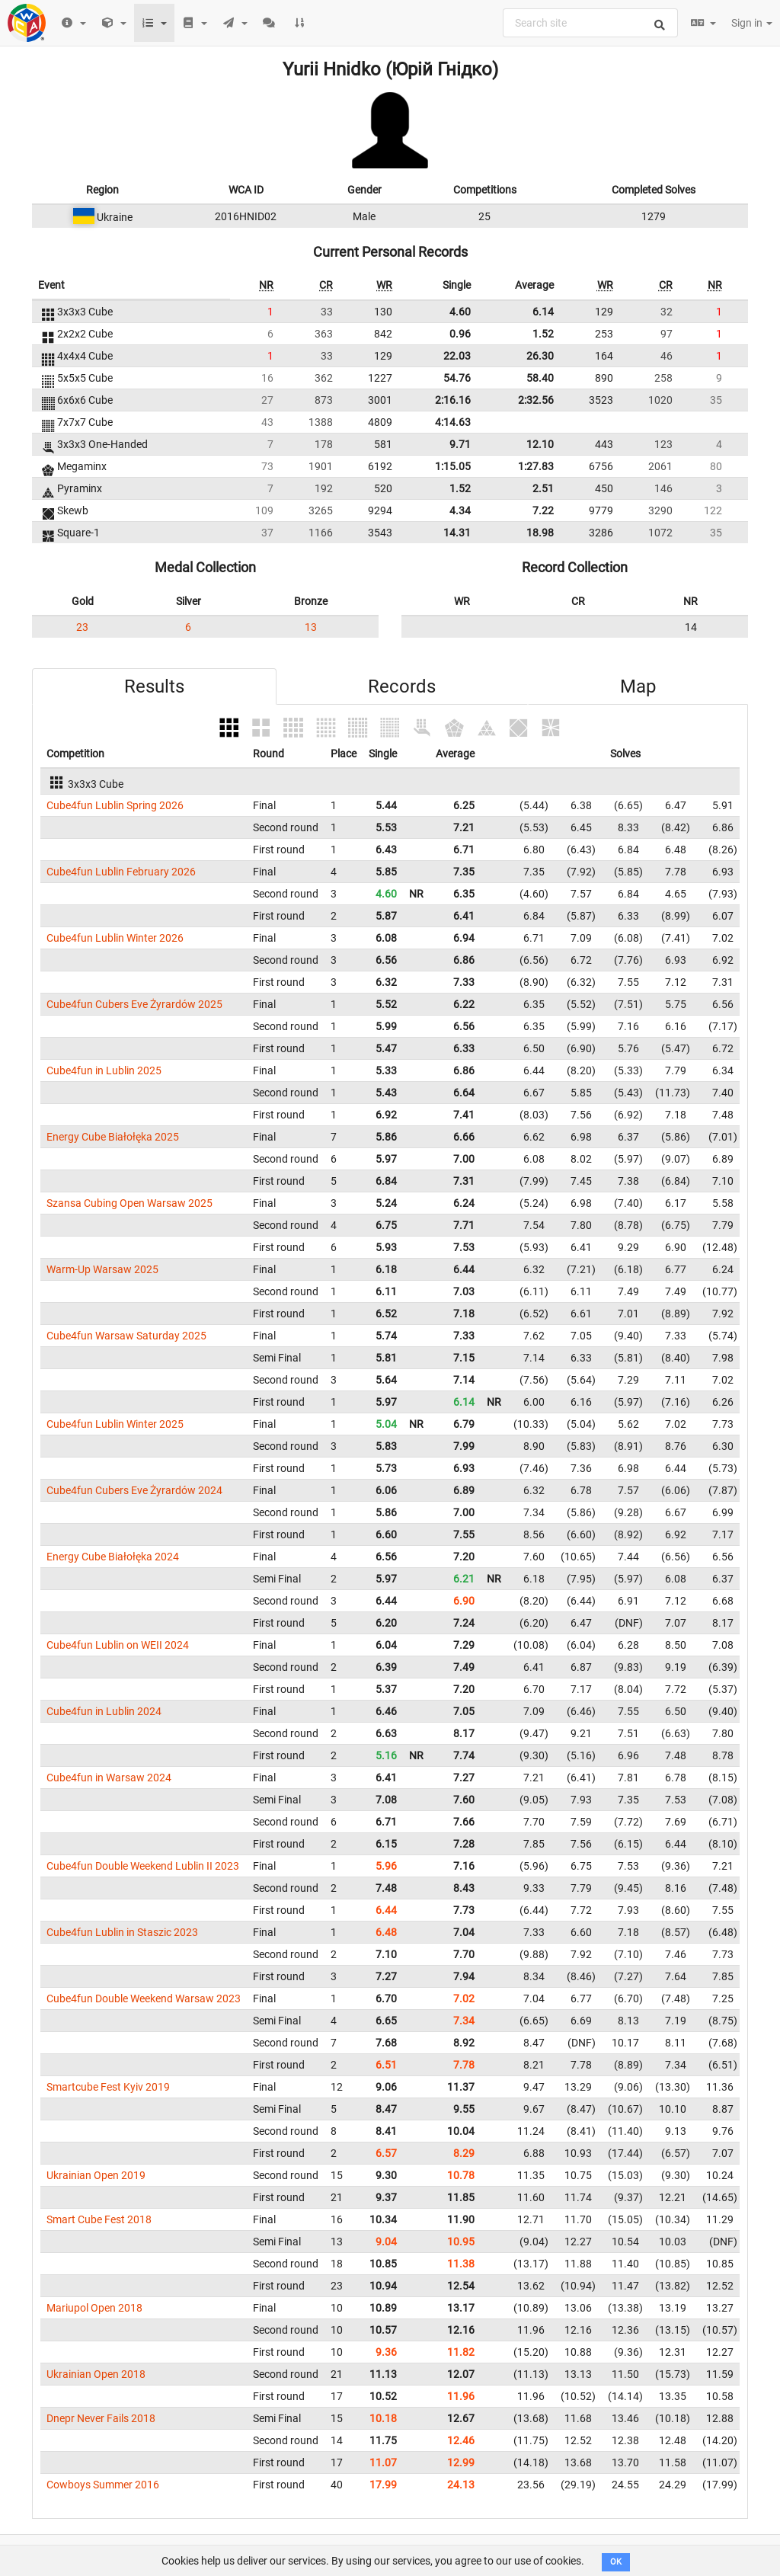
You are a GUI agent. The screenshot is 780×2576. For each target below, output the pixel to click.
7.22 (543, 510)
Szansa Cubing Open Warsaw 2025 (129, 1203)
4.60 (460, 312)
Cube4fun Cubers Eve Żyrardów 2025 (134, 1004)
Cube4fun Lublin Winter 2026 (115, 938)
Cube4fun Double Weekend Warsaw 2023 (143, 1998)
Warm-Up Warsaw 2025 (102, 1269)
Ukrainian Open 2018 (95, 2374)
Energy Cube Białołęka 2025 (112, 1137)
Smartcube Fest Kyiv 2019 (108, 2087)
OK (616, 2562)
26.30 (540, 356)
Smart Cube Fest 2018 (99, 2219)
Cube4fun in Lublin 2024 (103, 1711)
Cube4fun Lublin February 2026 (121, 872)
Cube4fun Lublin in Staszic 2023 (122, 1932)
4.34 (460, 510)
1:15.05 (453, 466)
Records (402, 686)
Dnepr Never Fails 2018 (100, 2418)
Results (154, 686)
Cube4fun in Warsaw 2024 (108, 1777)
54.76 (457, 378)
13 (311, 627)
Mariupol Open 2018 (94, 2308)
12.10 (540, 444)
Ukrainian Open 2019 (95, 2175)
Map (638, 686)
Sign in (751, 23)
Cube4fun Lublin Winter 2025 (115, 1424)
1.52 (543, 334)
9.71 (460, 444)
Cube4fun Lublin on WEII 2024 (117, 1645)
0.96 (460, 334)
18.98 (540, 532)
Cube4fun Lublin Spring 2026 (115, 805)
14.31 (457, 532)
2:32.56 (536, 400)
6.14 (543, 312)
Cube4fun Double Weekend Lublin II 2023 (142, 1866)
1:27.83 (536, 466)
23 (82, 627)
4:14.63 (453, 422)
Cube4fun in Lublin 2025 (103, 1070)
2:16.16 (453, 400)
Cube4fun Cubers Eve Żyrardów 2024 (134, 1490)
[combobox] (590, 22)
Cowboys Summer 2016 (102, 2484)
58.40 (540, 378)
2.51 (543, 488)
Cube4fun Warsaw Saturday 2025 (126, 1336)
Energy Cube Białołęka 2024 (112, 1556)
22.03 (457, 356)
